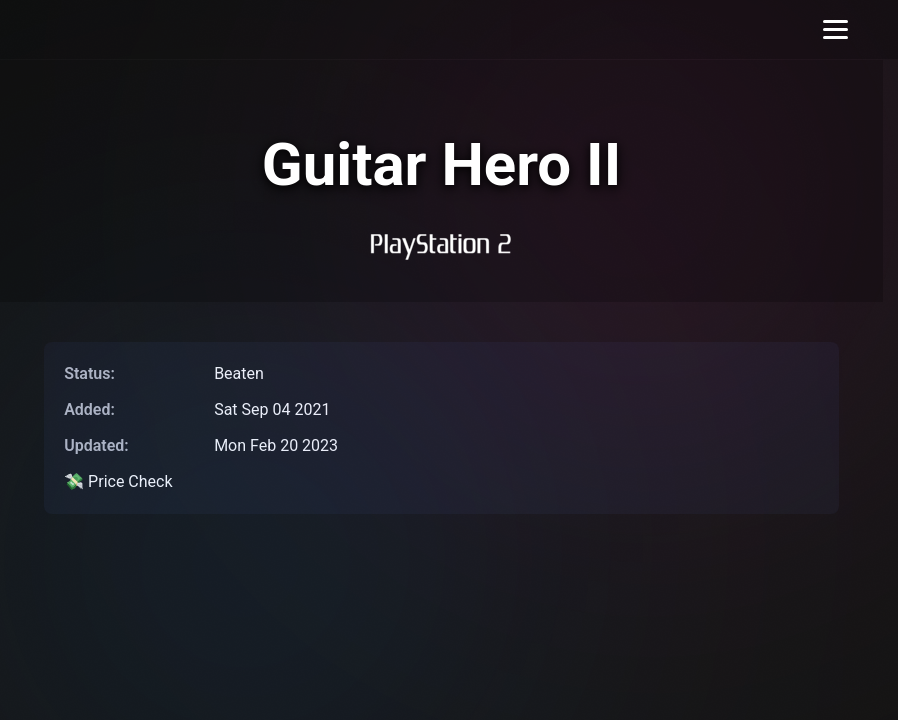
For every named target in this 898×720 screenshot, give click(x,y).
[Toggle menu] (835, 29)
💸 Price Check (118, 481)
